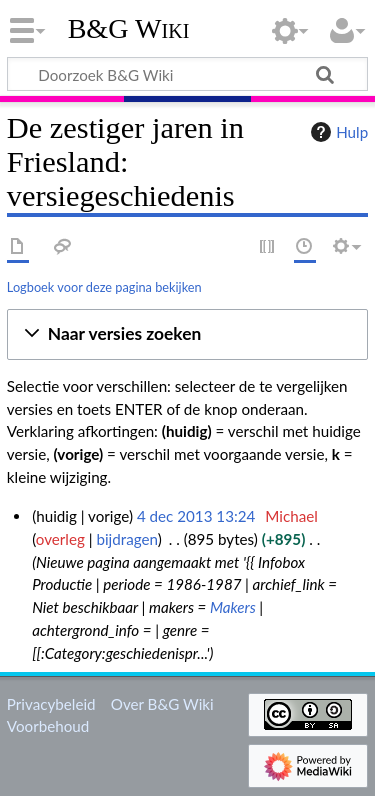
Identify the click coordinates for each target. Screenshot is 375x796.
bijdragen (126, 539)
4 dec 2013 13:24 (196, 516)
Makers (233, 607)
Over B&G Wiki (162, 704)
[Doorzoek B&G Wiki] (187, 74)
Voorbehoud (48, 726)
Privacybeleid (51, 704)
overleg (60, 539)
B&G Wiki (129, 29)
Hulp (337, 132)
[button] (187, 334)
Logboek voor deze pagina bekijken (104, 287)
